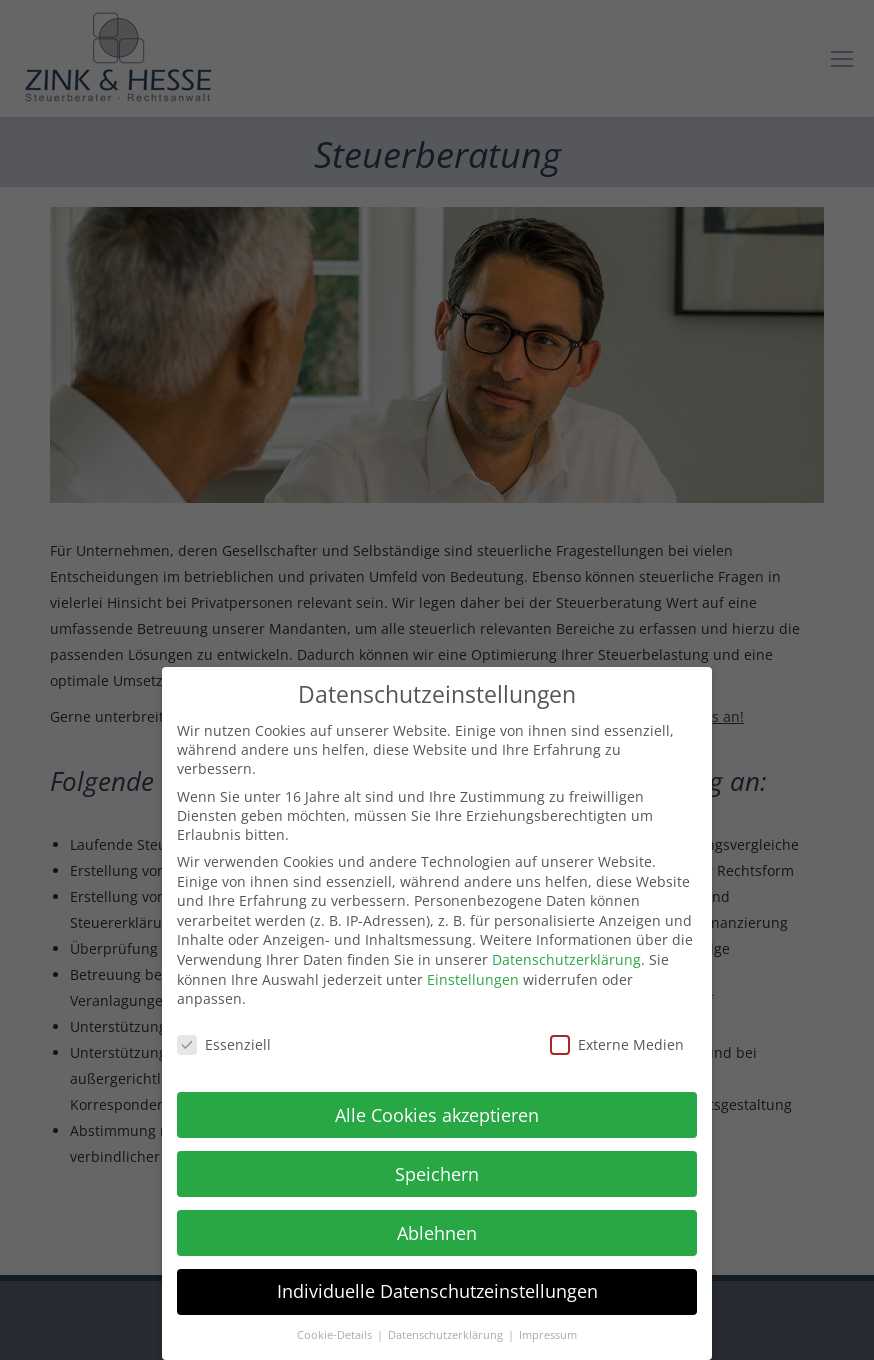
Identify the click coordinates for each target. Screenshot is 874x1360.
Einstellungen (473, 975)
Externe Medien (617, 1040)
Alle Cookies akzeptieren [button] (437, 1111)
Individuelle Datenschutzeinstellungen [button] (437, 1288)
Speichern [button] (437, 1170)
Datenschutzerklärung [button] (447, 1331)
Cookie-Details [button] (336, 1331)
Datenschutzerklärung (566, 955)
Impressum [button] (548, 1331)
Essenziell (224, 1040)
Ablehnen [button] (437, 1229)
